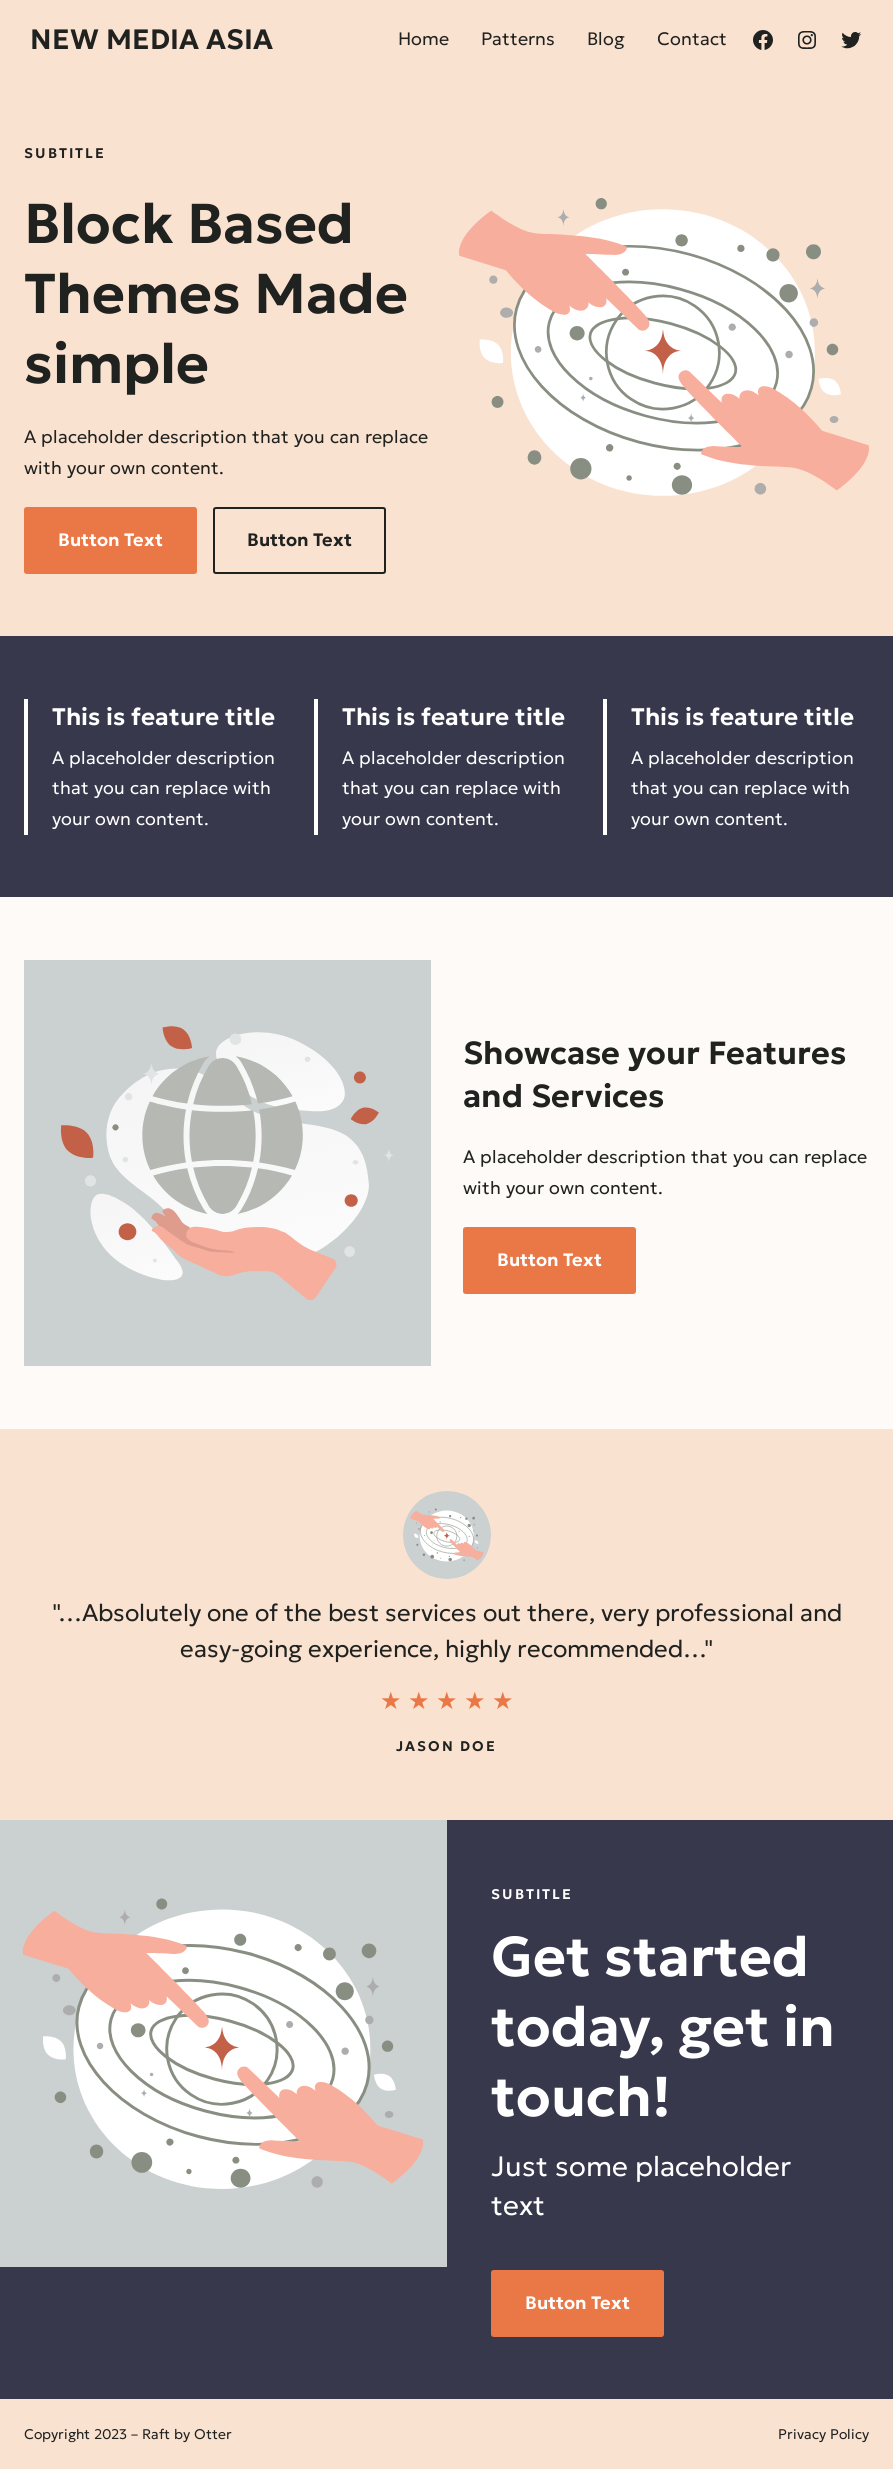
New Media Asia (151, 39)
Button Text (110, 539)
